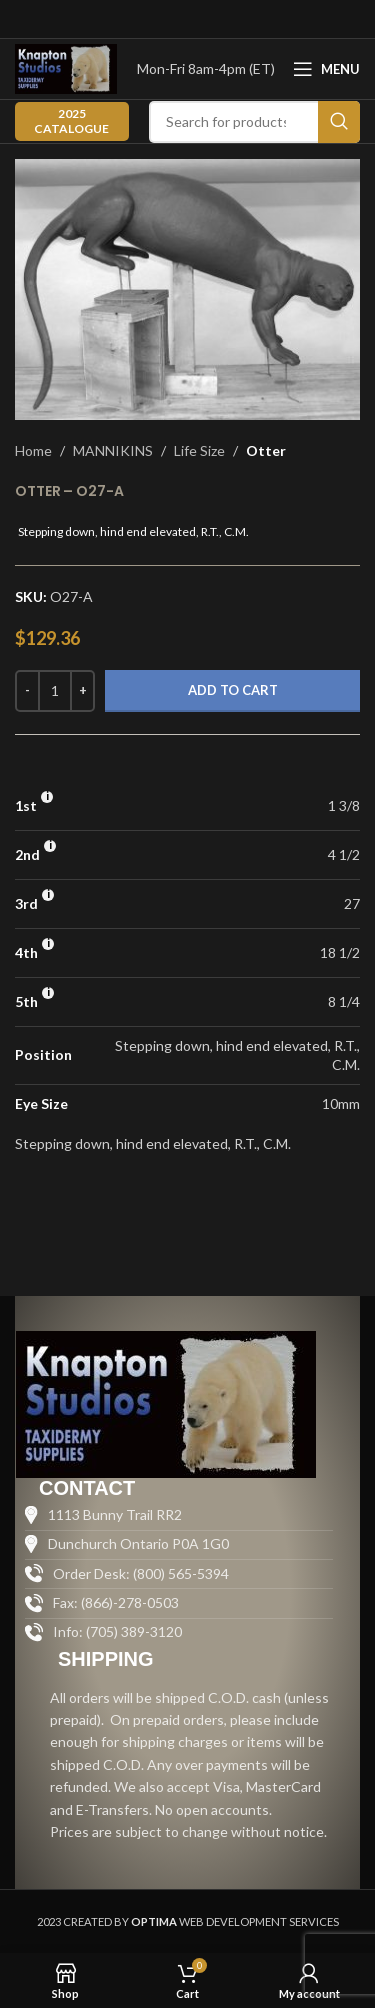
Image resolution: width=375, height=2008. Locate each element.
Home (33, 450)
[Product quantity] (55, 691)
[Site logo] (66, 67)
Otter (266, 450)
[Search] (254, 122)
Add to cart (233, 690)
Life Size (199, 450)
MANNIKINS (113, 450)
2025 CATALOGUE (71, 120)
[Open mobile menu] (326, 69)
